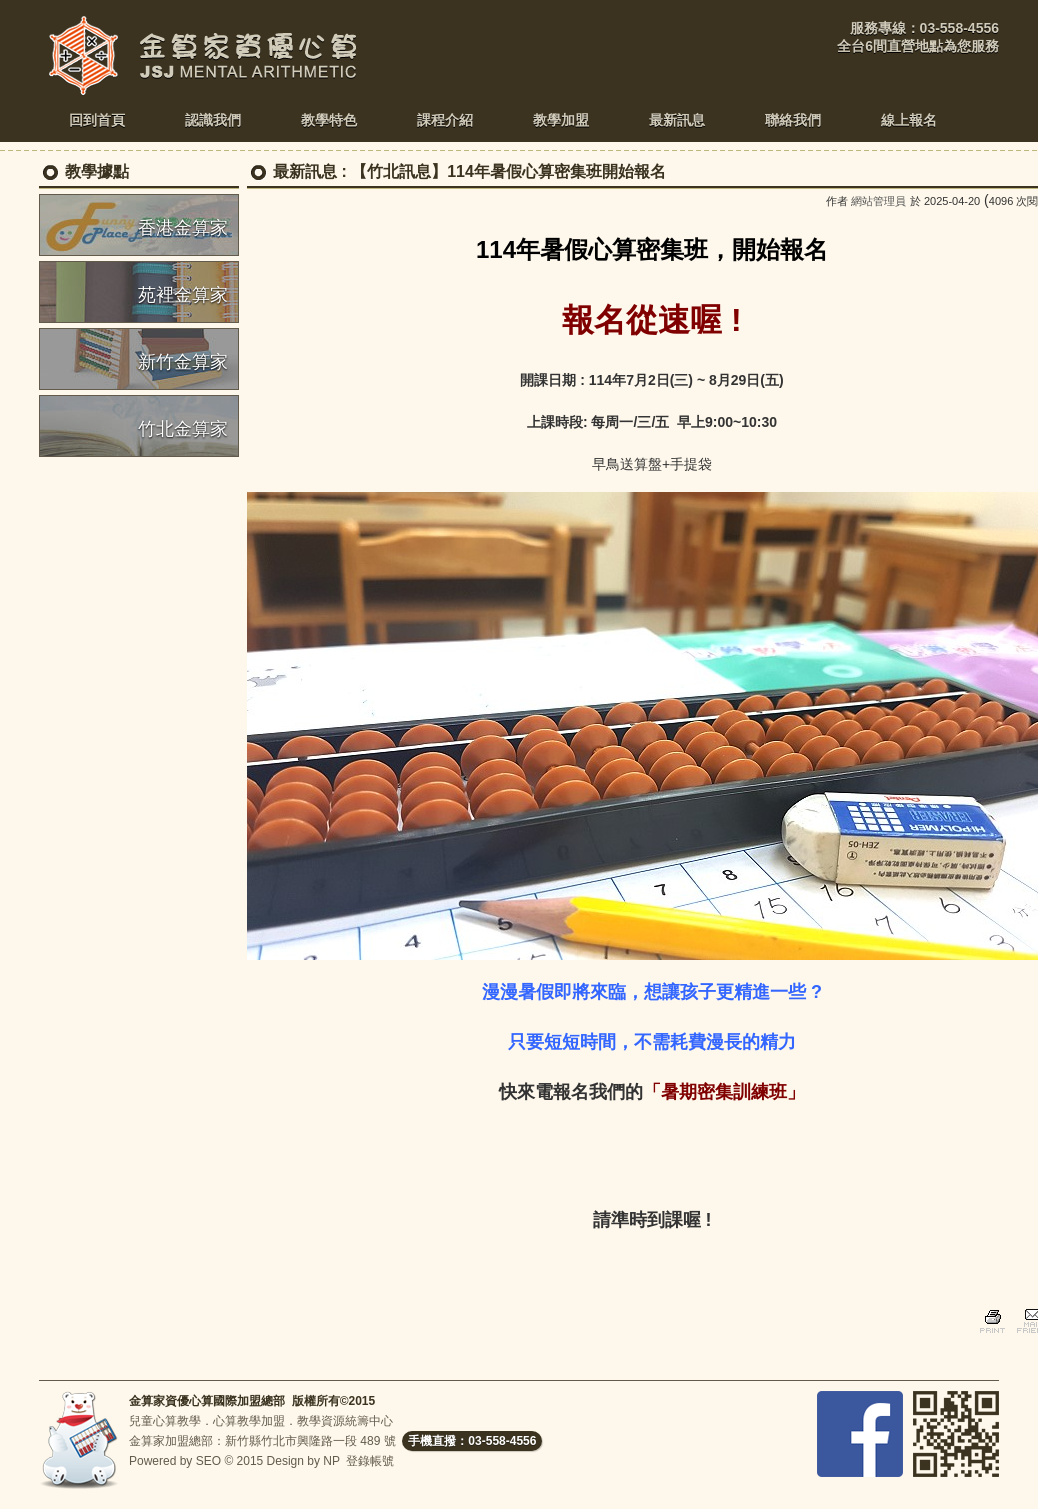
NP (331, 1461)
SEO (208, 1461)
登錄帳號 (370, 1461)
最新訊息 (305, 171)
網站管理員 (878, 201)
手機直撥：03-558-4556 (472, 1441)
